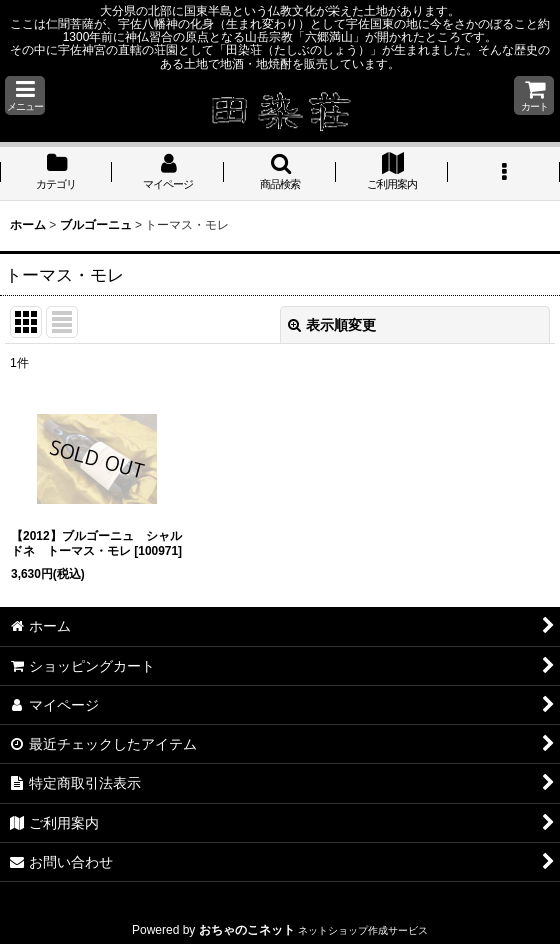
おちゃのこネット (247, 930)
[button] (25, 95)
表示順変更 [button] (332, 325)
